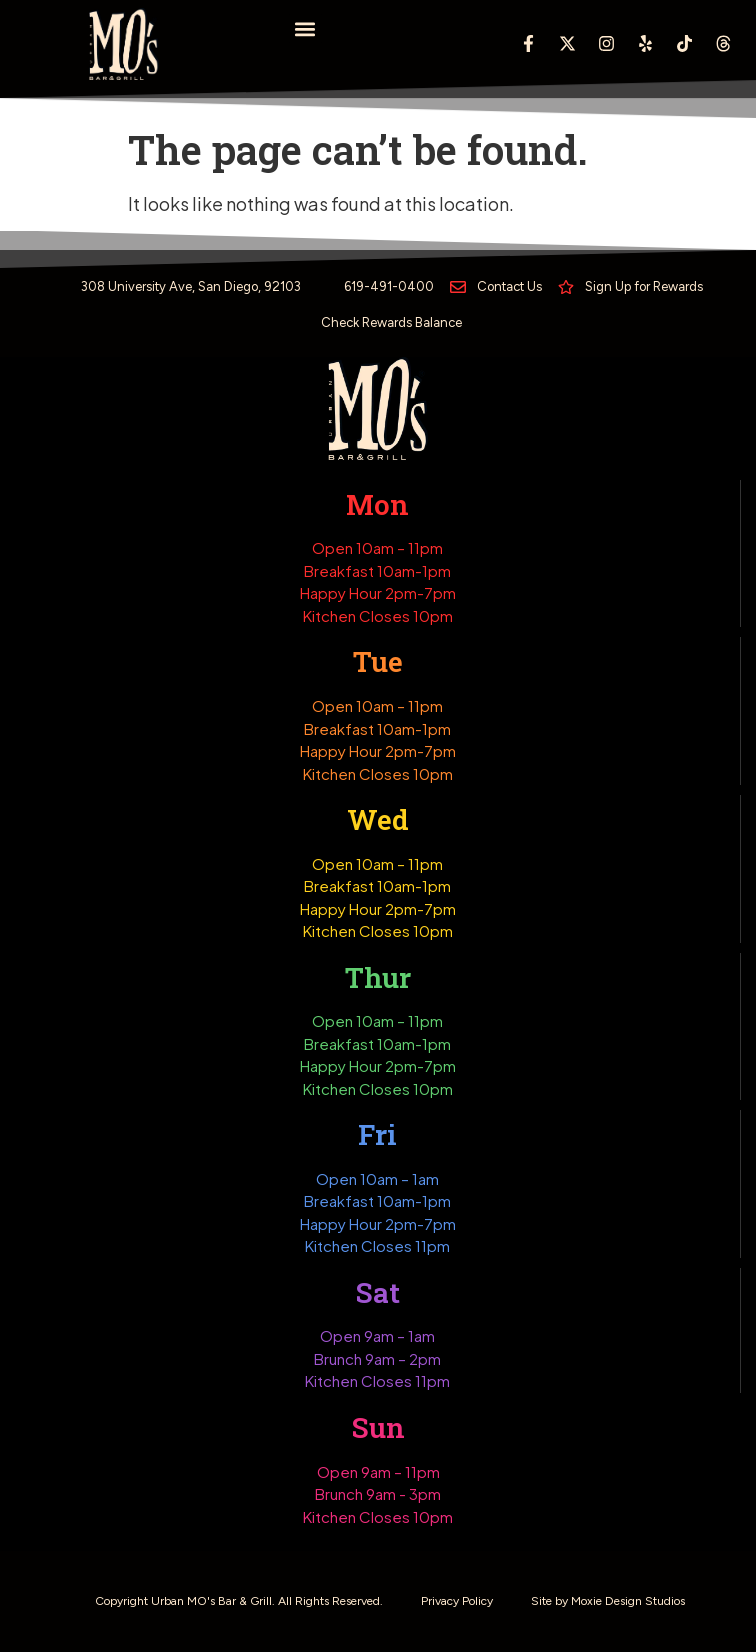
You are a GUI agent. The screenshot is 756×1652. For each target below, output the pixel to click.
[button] (305, 28)
